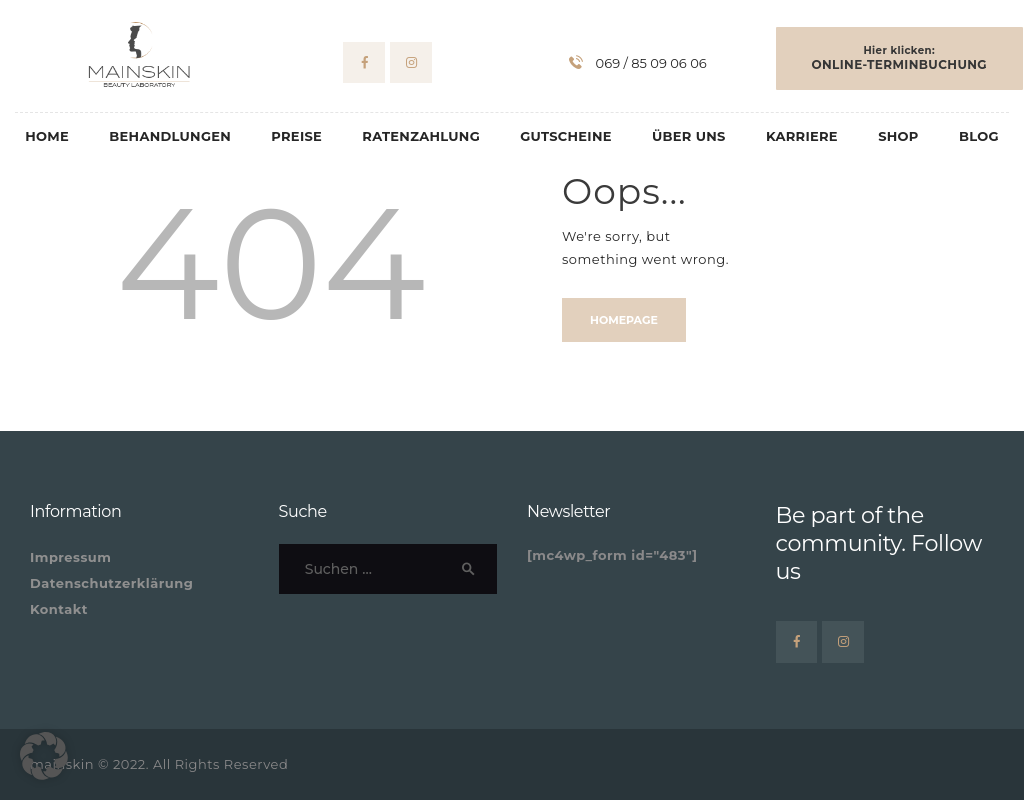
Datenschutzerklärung (111, 583)
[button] (44, 756)
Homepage (624, 320)
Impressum (70, 557)
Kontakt (59, 609)
